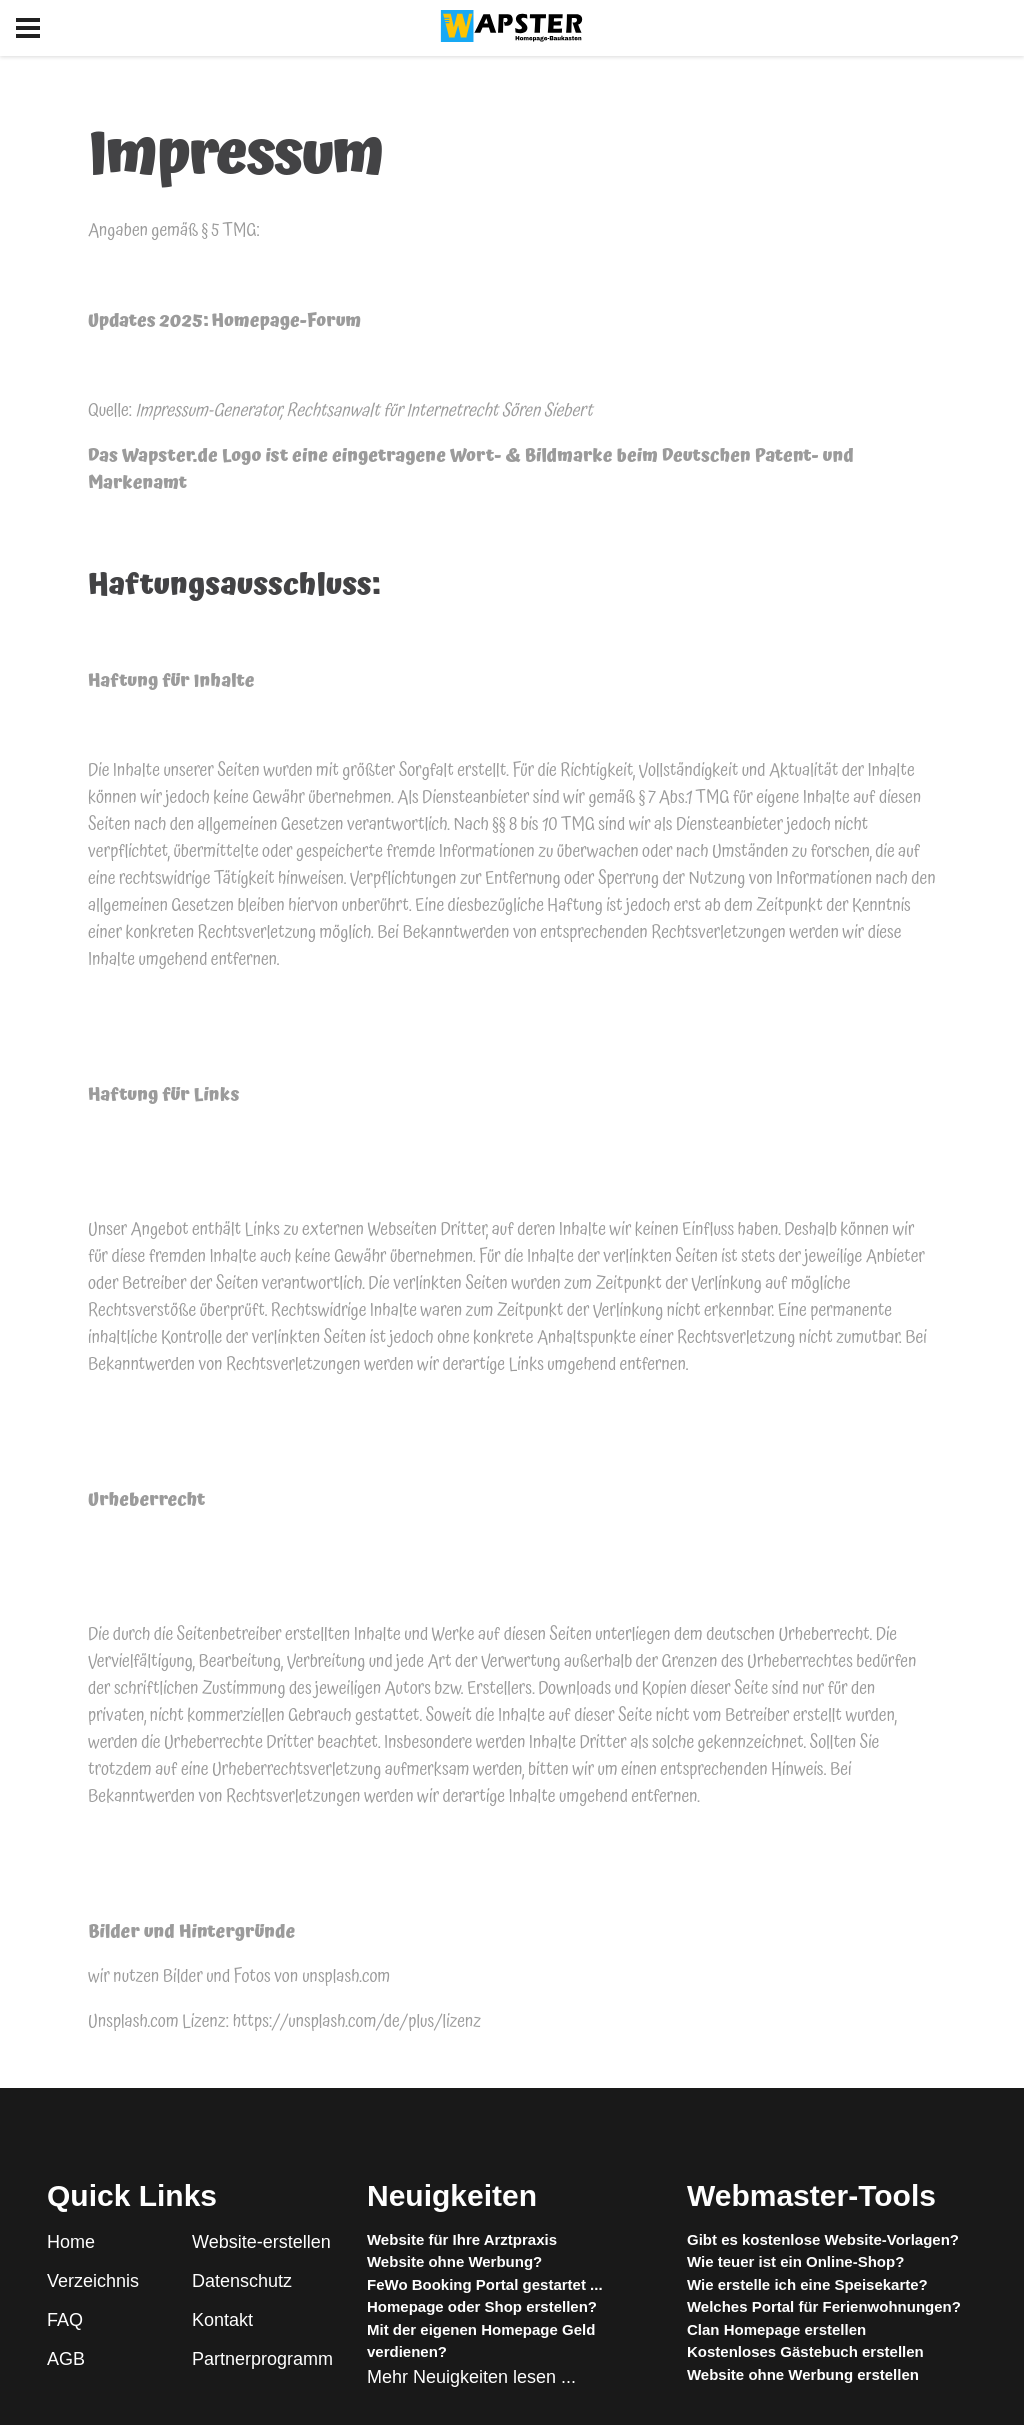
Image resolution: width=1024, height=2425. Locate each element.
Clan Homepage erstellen (776, 2329)
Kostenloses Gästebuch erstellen (805, 2351)
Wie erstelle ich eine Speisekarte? (807, 2284)
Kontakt (222, 2320)
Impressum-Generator (207, 410)
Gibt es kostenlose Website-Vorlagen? (823, 2239)
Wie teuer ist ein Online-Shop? (795, 2261)
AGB (66, 2359)
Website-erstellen (261, 2242)
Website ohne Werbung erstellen (803, 2374)
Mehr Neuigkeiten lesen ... (471, 2377)
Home (71, 2242)
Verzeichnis (93, 2281)
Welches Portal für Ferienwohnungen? (824, 2306)
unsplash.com (346, 1976)
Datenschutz (242, 2281)
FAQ (65, 2320)
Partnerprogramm (262, 2359)
